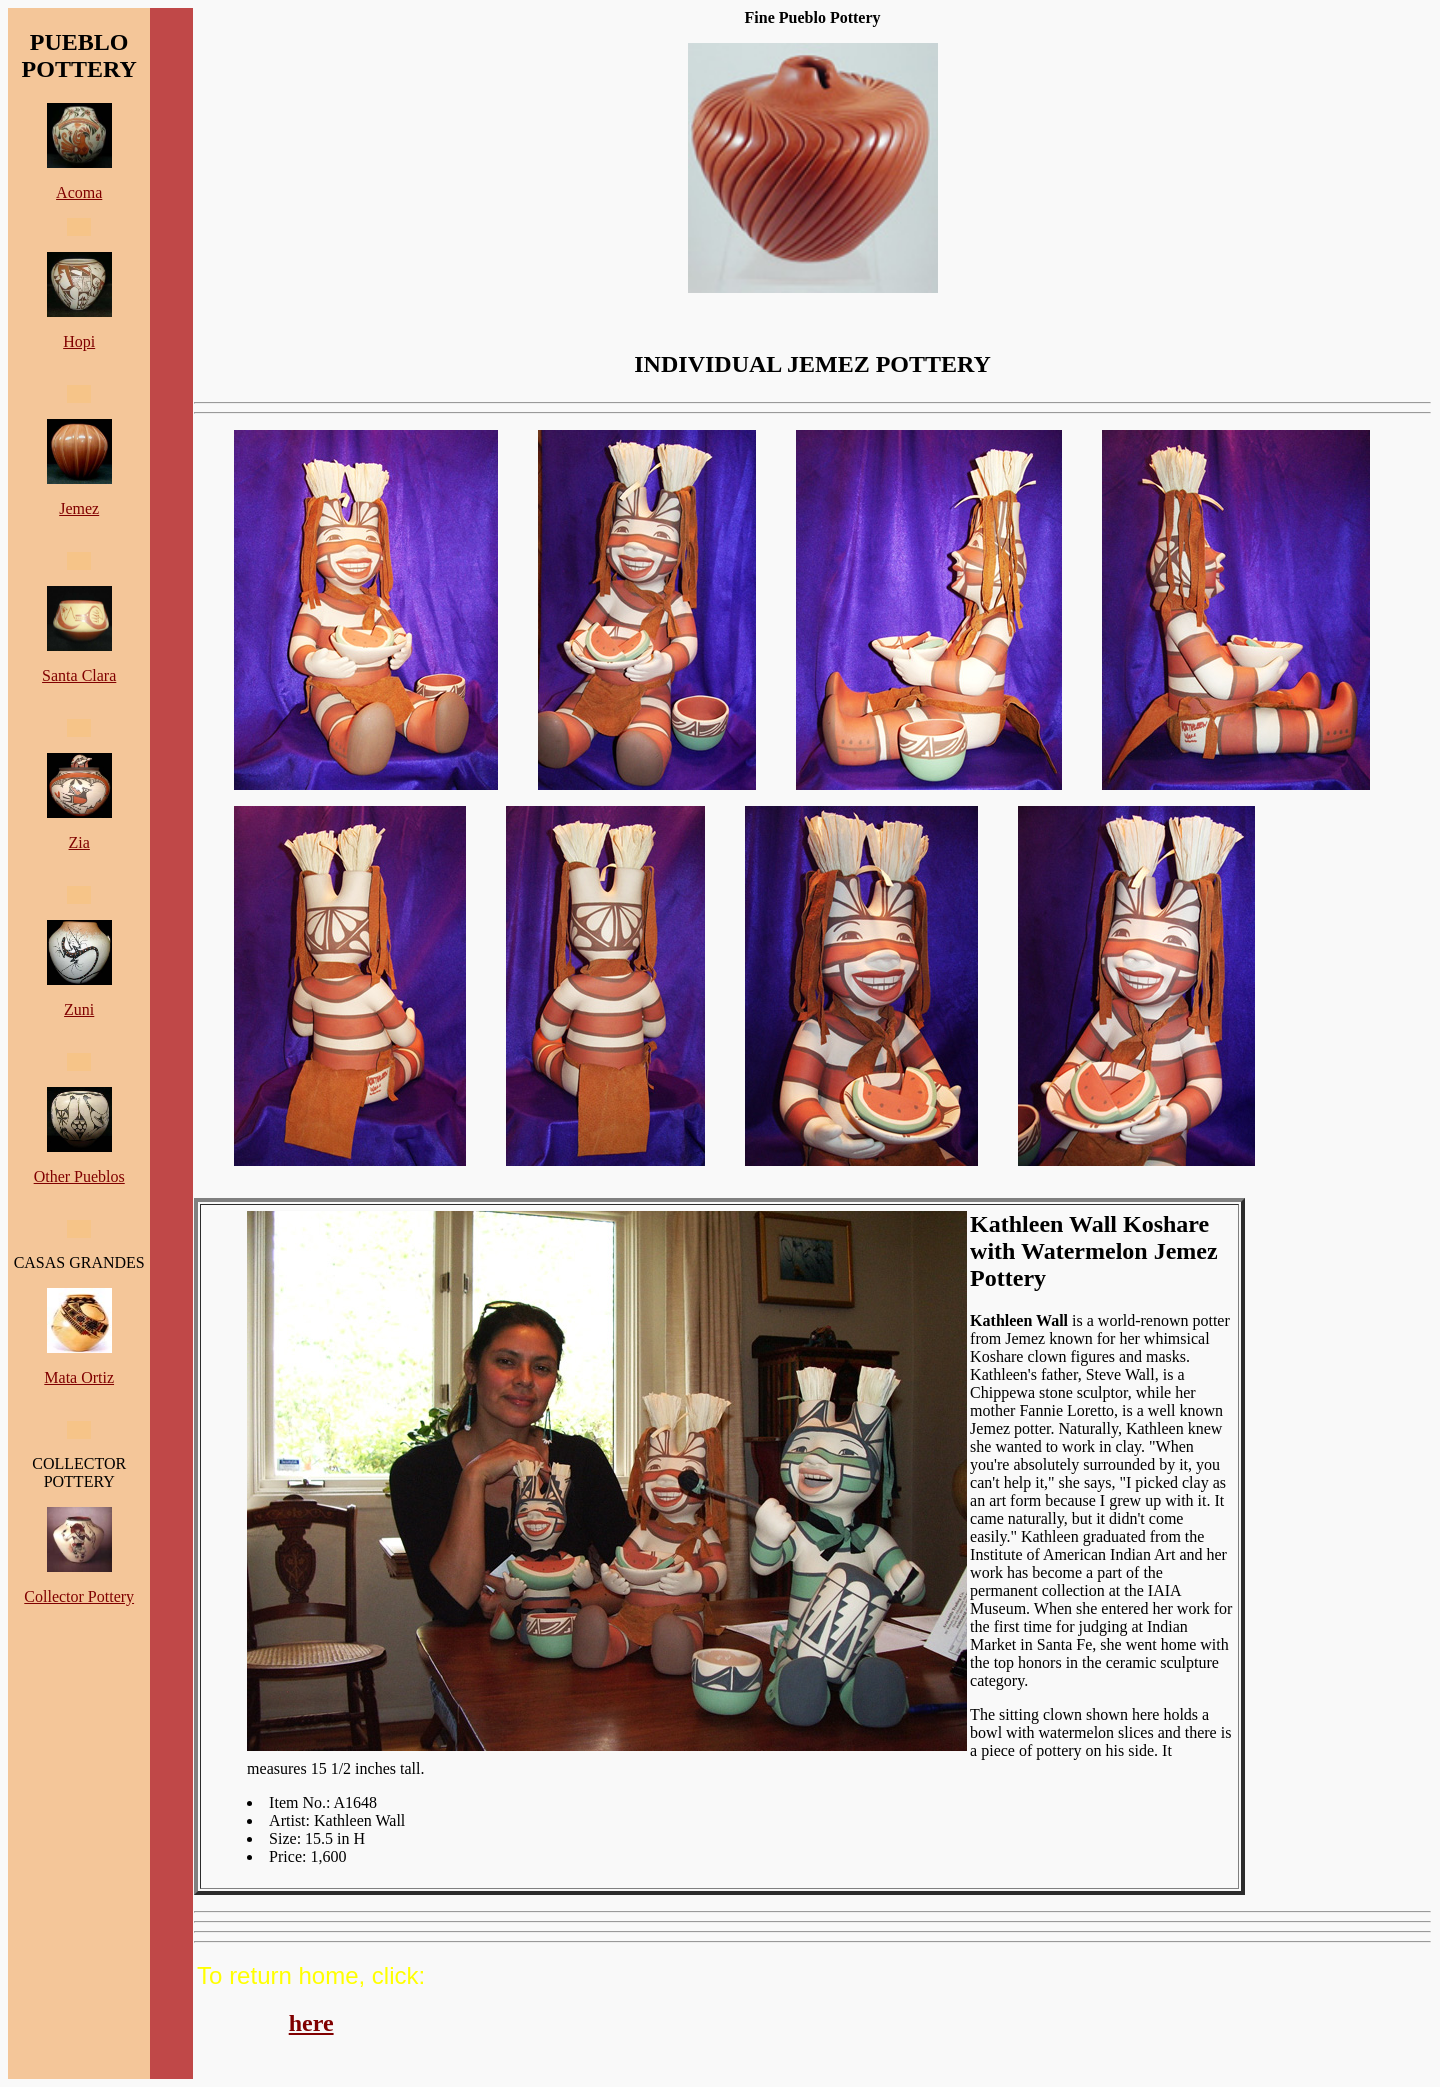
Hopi (79, 341)
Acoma (79, 192)
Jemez (79, 508)
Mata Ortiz (79, 1377)
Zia (79, 842)
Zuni (79, 1009)
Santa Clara (79, 675)
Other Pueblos (79, 1176)
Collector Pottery (79, 1596)
